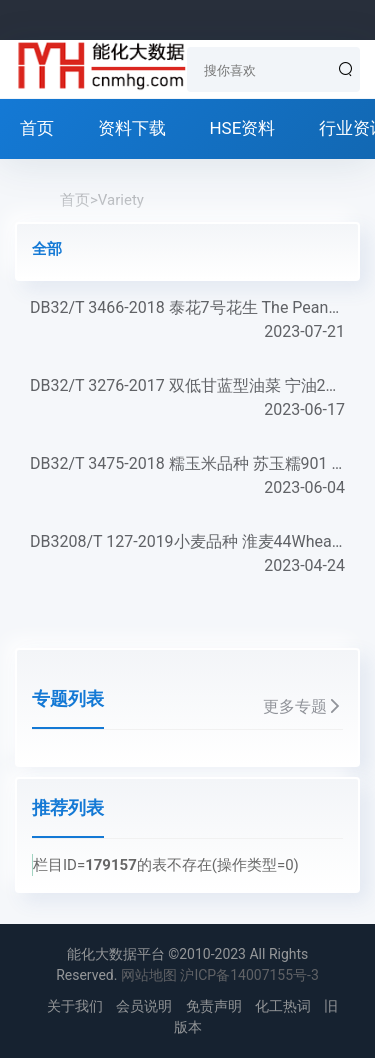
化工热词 (283, 1006)
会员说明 (144, 1006)
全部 (47, 249)
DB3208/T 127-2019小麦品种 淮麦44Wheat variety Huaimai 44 (187, 555)
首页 (37, 128)
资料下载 (132, 128)
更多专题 (303, 706)
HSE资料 (242, 128)
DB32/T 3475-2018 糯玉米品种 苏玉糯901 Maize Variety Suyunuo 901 (187, 477)
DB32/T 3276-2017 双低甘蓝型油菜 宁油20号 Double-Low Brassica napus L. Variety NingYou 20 (187, 399)
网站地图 (149, 975)
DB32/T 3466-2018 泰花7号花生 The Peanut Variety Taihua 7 (187, 321)
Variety (121, 200)
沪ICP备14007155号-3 (249, 975)
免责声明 (214, 1006)
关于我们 (75, 1006)
